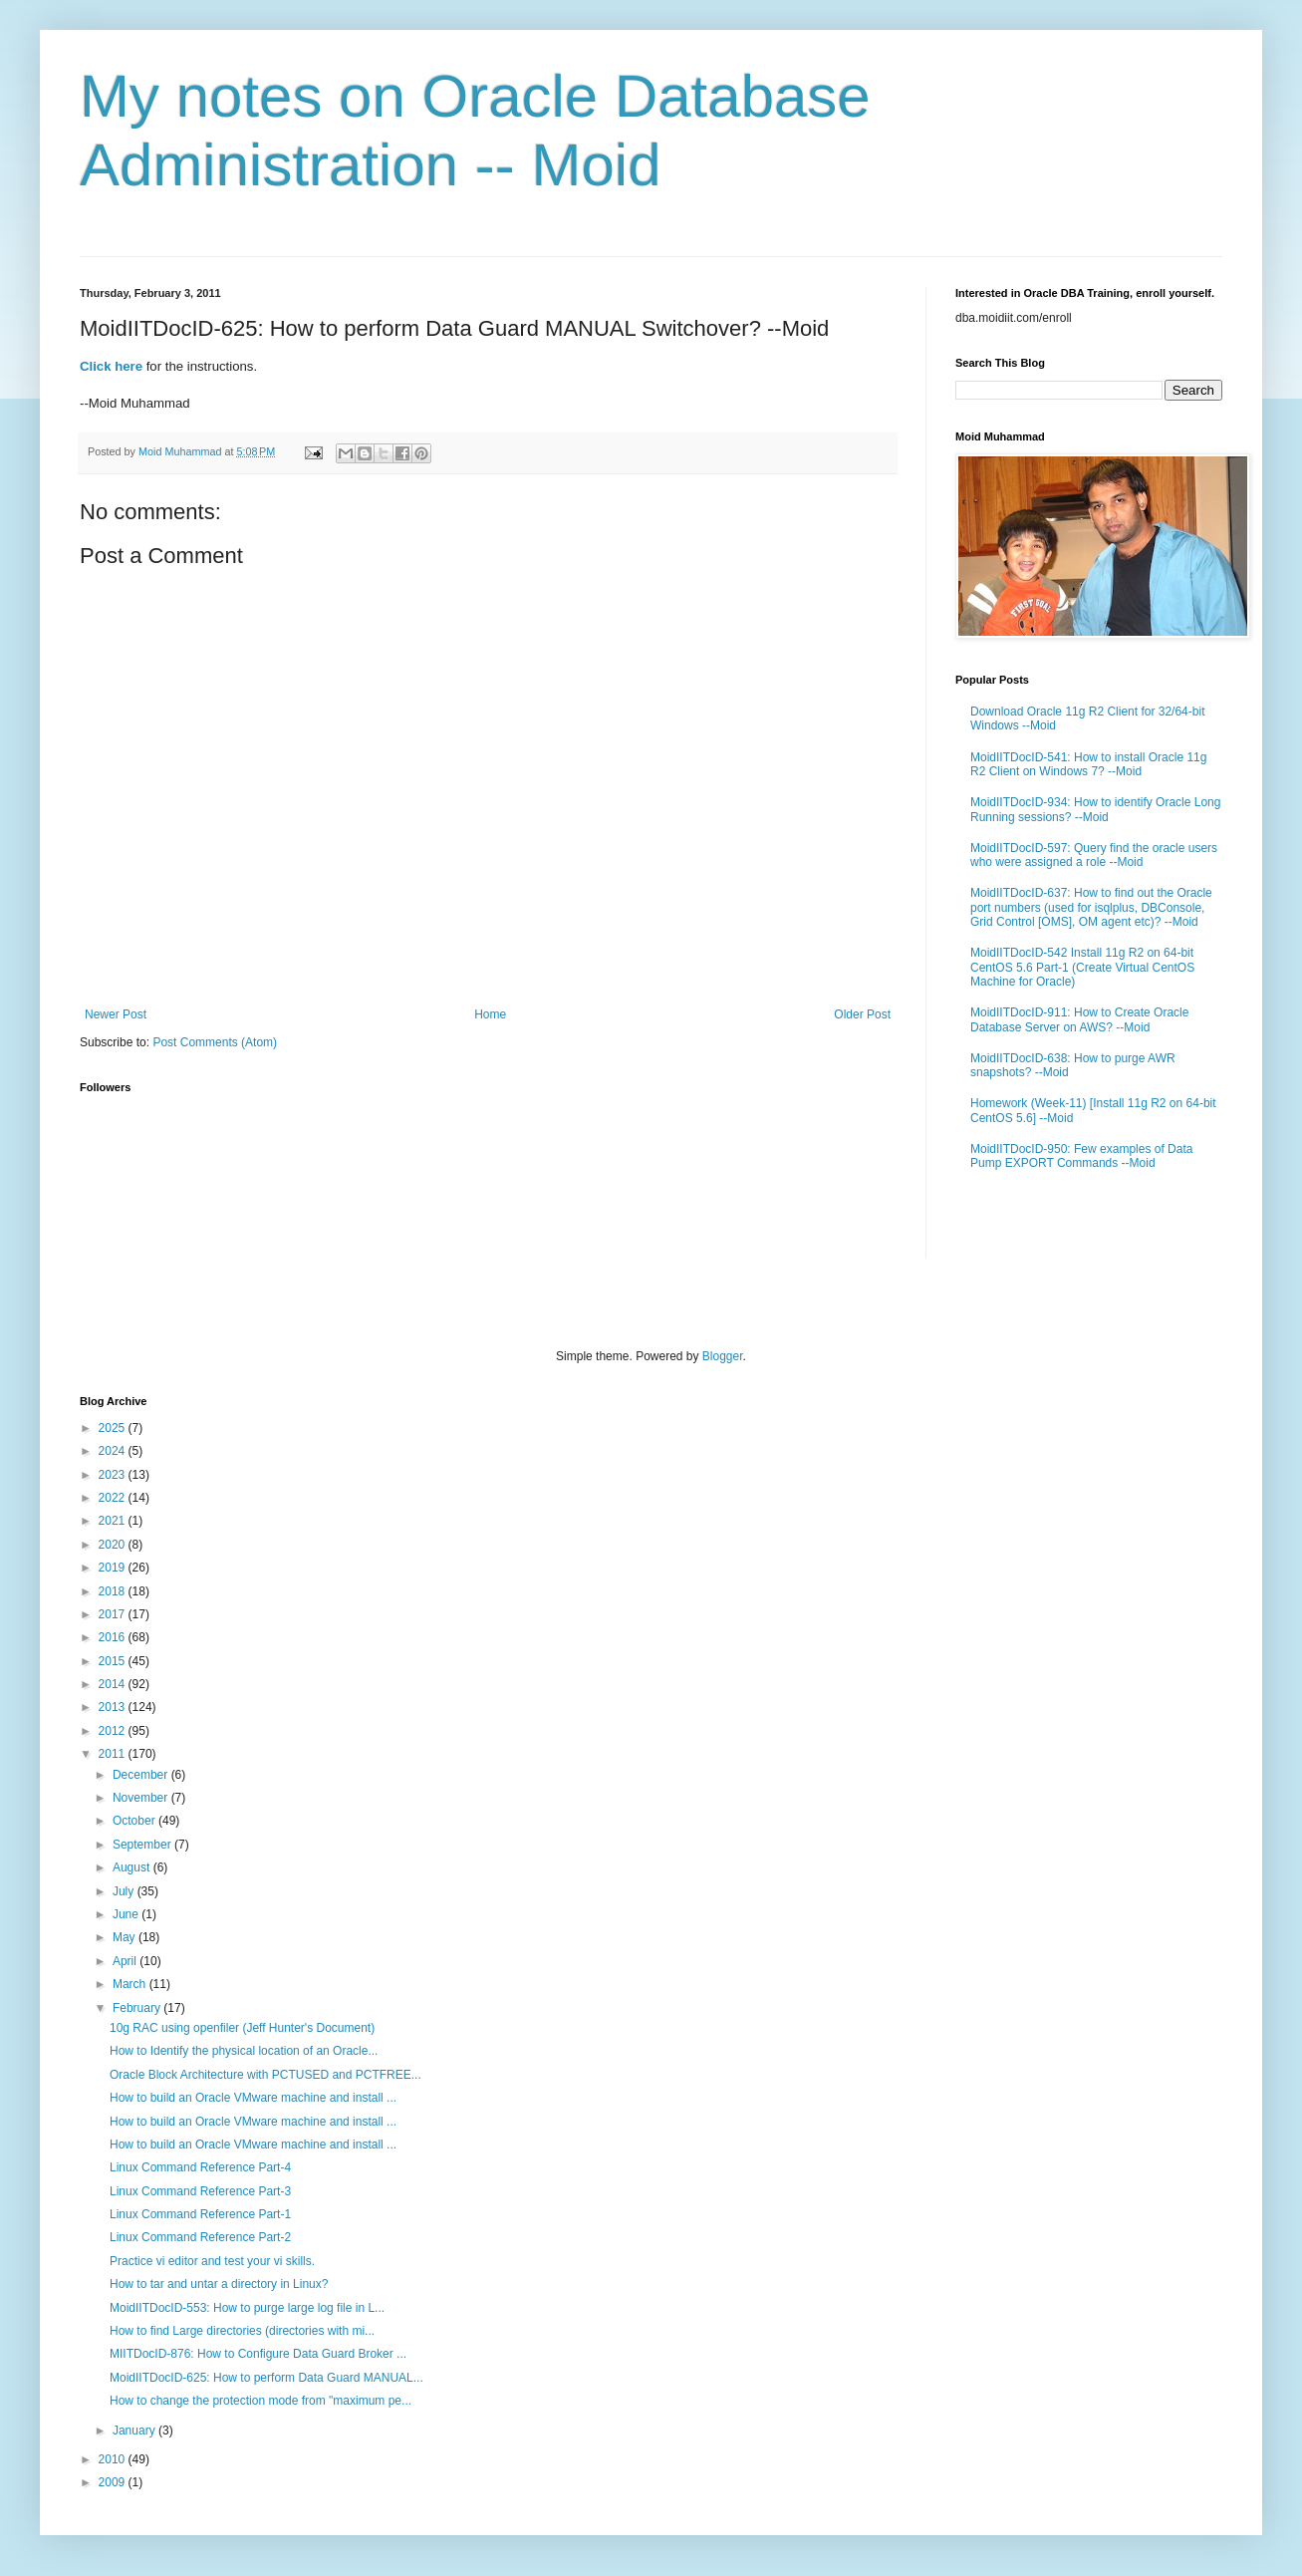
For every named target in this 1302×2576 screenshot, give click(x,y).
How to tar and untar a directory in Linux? (219, 2284)
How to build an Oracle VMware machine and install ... (253, 2098)
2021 (114, 1521)
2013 (114, 1707)
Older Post (862, 1014)
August (133, 1867)
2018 (114, 1591)
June (127, 1914)
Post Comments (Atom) (214, 1042)
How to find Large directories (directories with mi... (242, 2331)
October (135, 1821)
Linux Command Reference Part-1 (200, 2214)
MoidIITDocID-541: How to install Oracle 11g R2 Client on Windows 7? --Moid (1088, 764)
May (125, 1937)
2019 (114, 1567)
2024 (114, 1451)
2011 (114, 1754)
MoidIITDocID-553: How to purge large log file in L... (247, 2308)
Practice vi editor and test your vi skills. (212, 2261)
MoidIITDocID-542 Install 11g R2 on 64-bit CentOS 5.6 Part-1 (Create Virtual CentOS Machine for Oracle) (1082, 967)
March (131, 1984)
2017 (114, 1614)
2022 (114, 1498)
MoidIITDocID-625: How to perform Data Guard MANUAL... (266, 2378)
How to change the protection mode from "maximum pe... (260, 2401)
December (142, 1775)
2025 (114, 1428)
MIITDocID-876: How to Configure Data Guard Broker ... (258, 2354)
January (135, 2430)
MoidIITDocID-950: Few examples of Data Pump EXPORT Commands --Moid (1081, 1156)
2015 (114, 1661)
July (125, 1891)
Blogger (722, 1356)
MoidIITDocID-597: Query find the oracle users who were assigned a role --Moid (1093, 855)
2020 (114, 1545)
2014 (114, 1684)
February (138, 2008)
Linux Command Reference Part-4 (200, 2167)
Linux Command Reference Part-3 (200, 2191)
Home (490, 1014)
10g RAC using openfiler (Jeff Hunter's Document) (242, 2028)
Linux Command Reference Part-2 (200, 2237)
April (126, 1961)
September (143, 1845)
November (142, 1798)
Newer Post (115, 1014)
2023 (114, 1475)
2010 (114, 2459)
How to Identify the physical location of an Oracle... (244, 2051)
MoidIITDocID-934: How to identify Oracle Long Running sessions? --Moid (1095, 809)
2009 (114, 2482)
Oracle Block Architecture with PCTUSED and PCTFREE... (265, 2075)
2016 (114, 1637)
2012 (114, 1731)
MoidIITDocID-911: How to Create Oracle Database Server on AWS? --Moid (1079, 1019)
